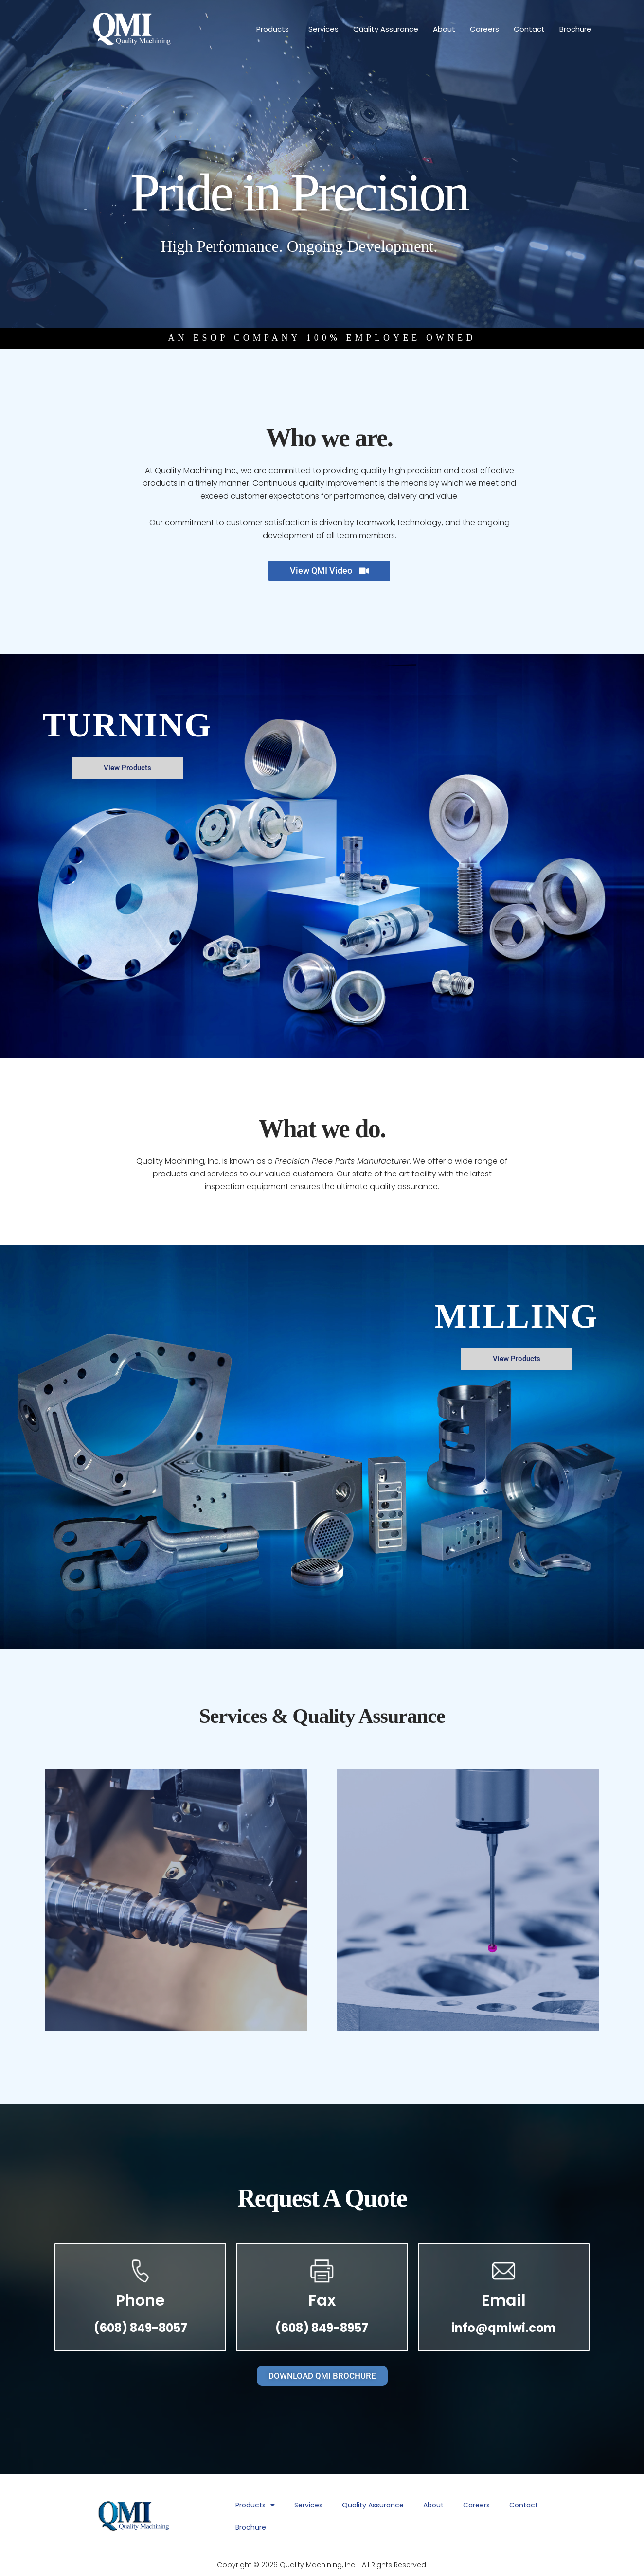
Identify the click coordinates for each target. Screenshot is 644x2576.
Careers (484, 29)
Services (323, 29)
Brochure (575, 29)
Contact (529, 29)
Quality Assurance (385, 29)
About (444, 29)
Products (275, 29)
